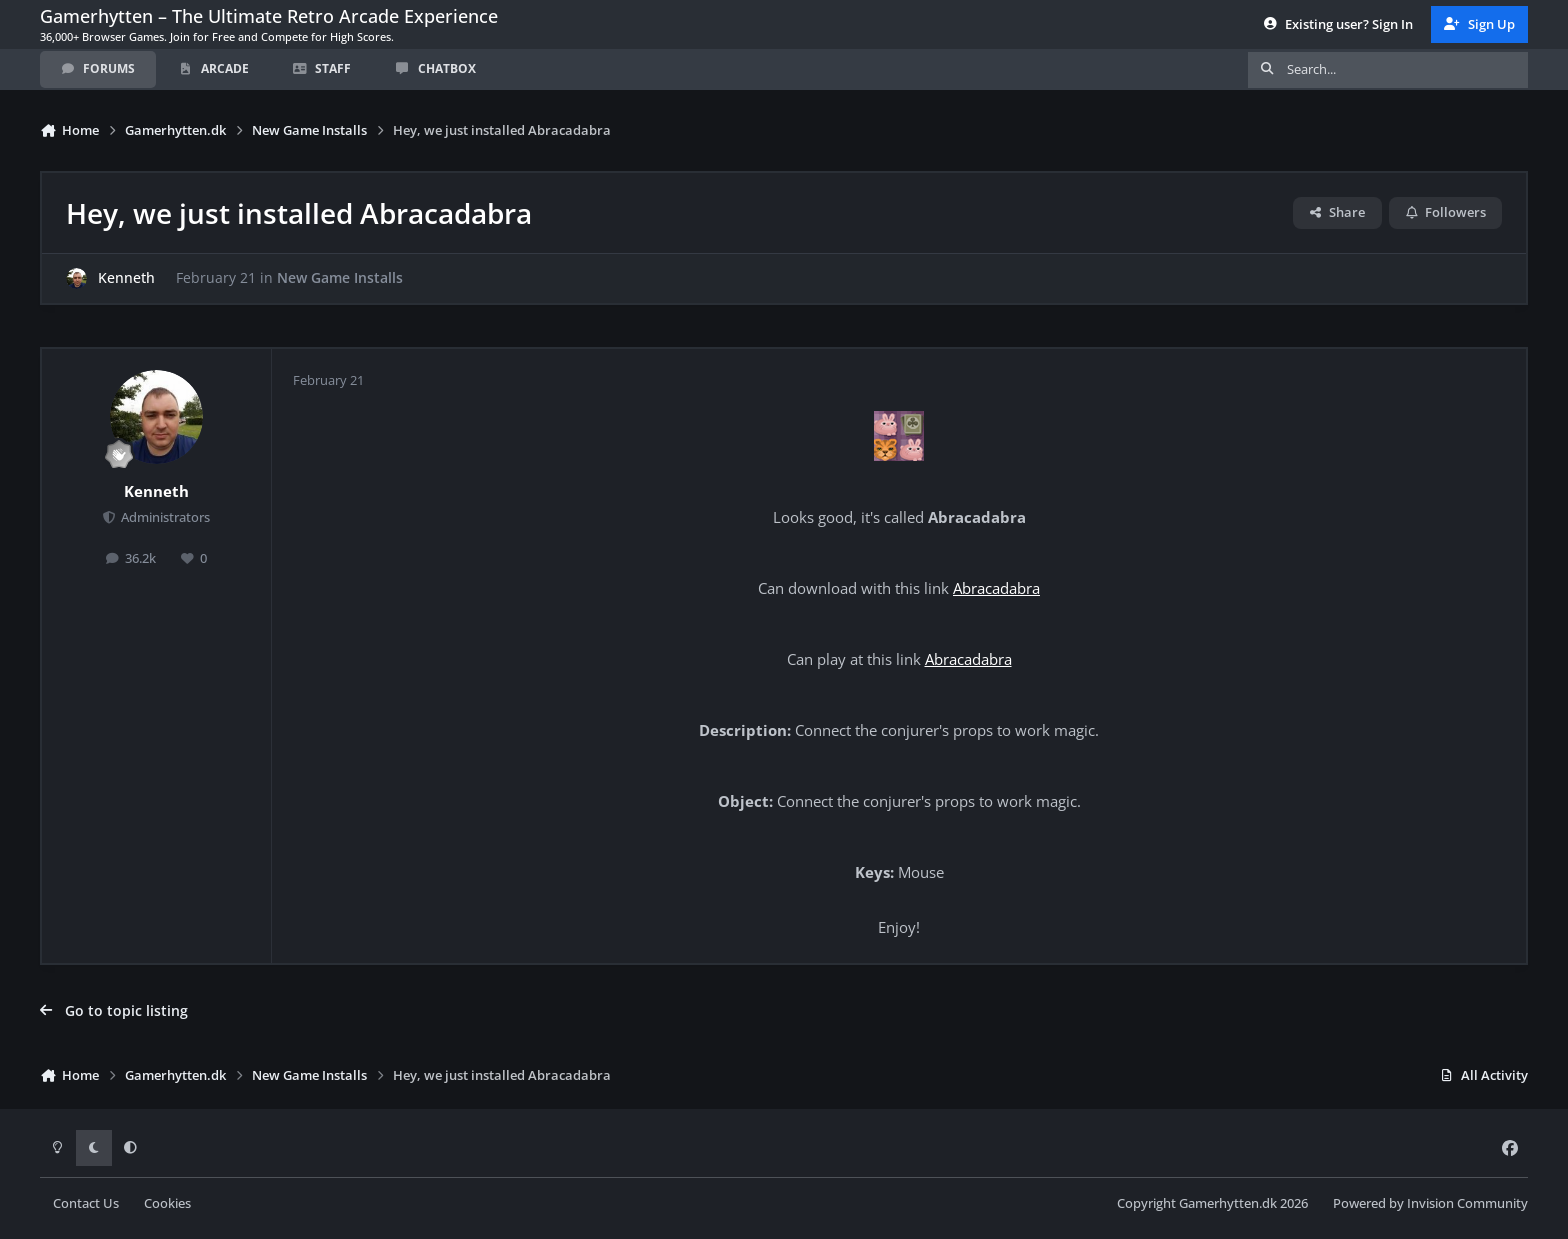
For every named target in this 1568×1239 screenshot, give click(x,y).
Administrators (164, 517)
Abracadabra (996, 588)
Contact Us (86, 1203)
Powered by (1430, 1203)
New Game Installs (340, 278)
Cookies (167, 1203)
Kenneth (126, 278)
